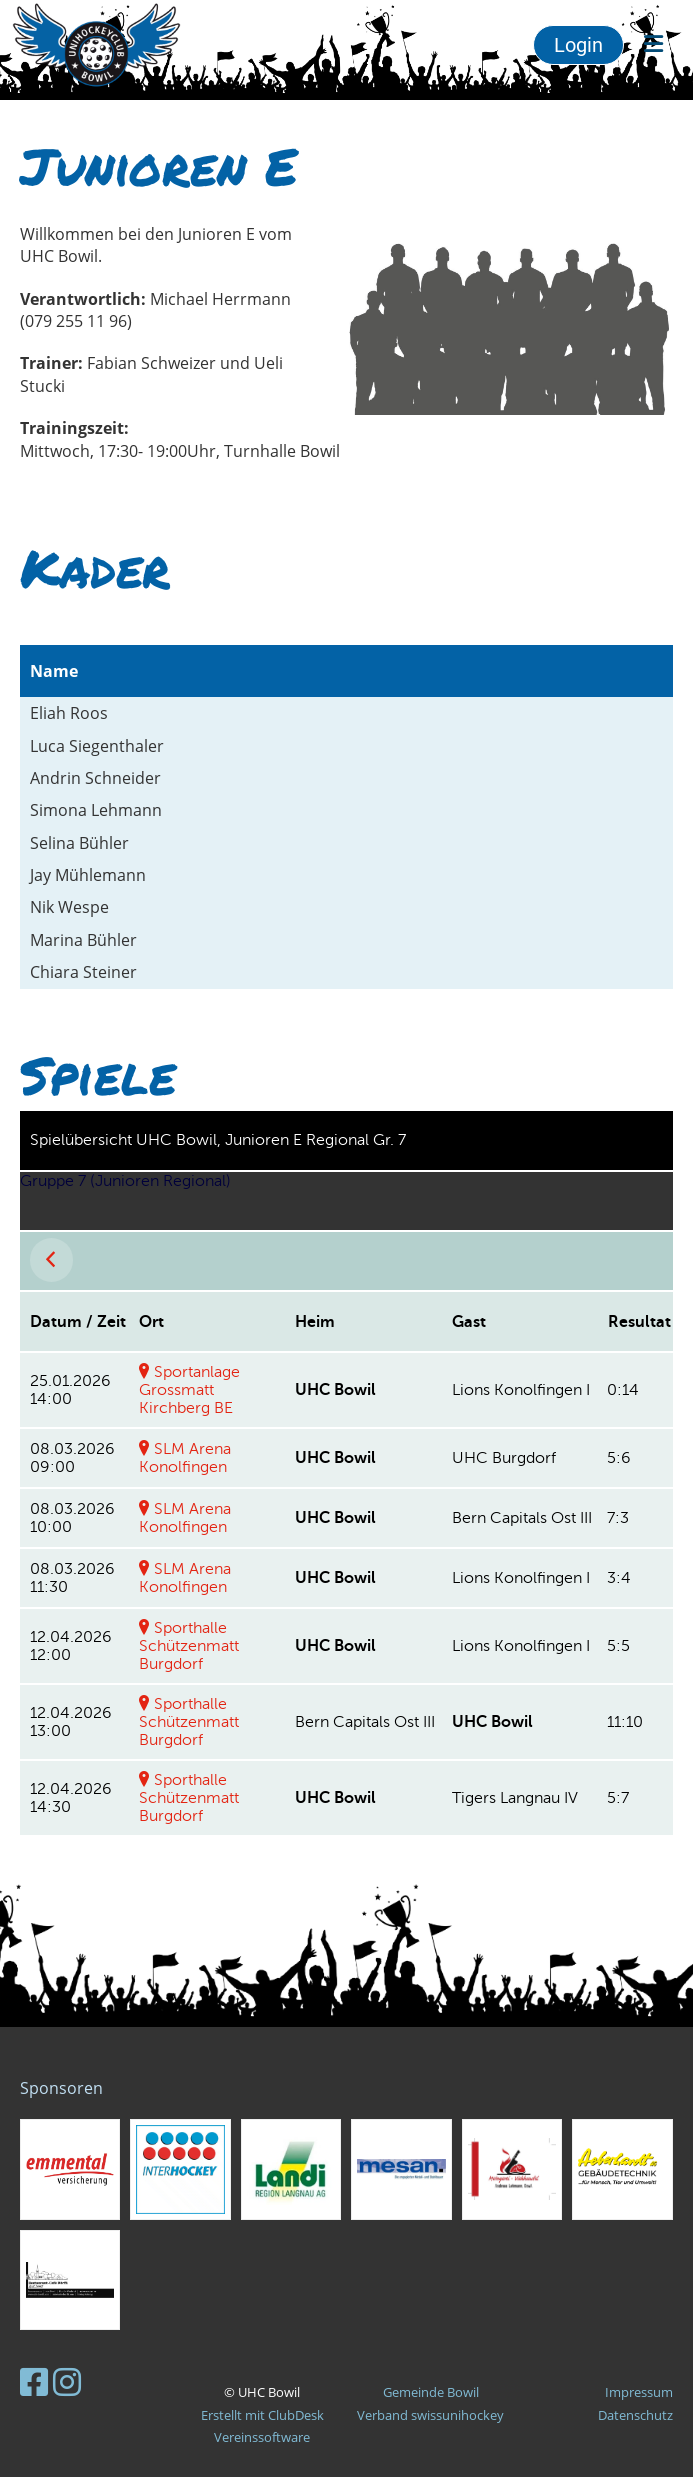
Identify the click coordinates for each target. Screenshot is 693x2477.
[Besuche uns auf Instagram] (67, 2381)
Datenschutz (635, 2415)
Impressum (639, 2392)
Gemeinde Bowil (431, 2392)
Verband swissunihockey (430, 2415)
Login (578, 45)
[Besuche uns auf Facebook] (34, 2381)
